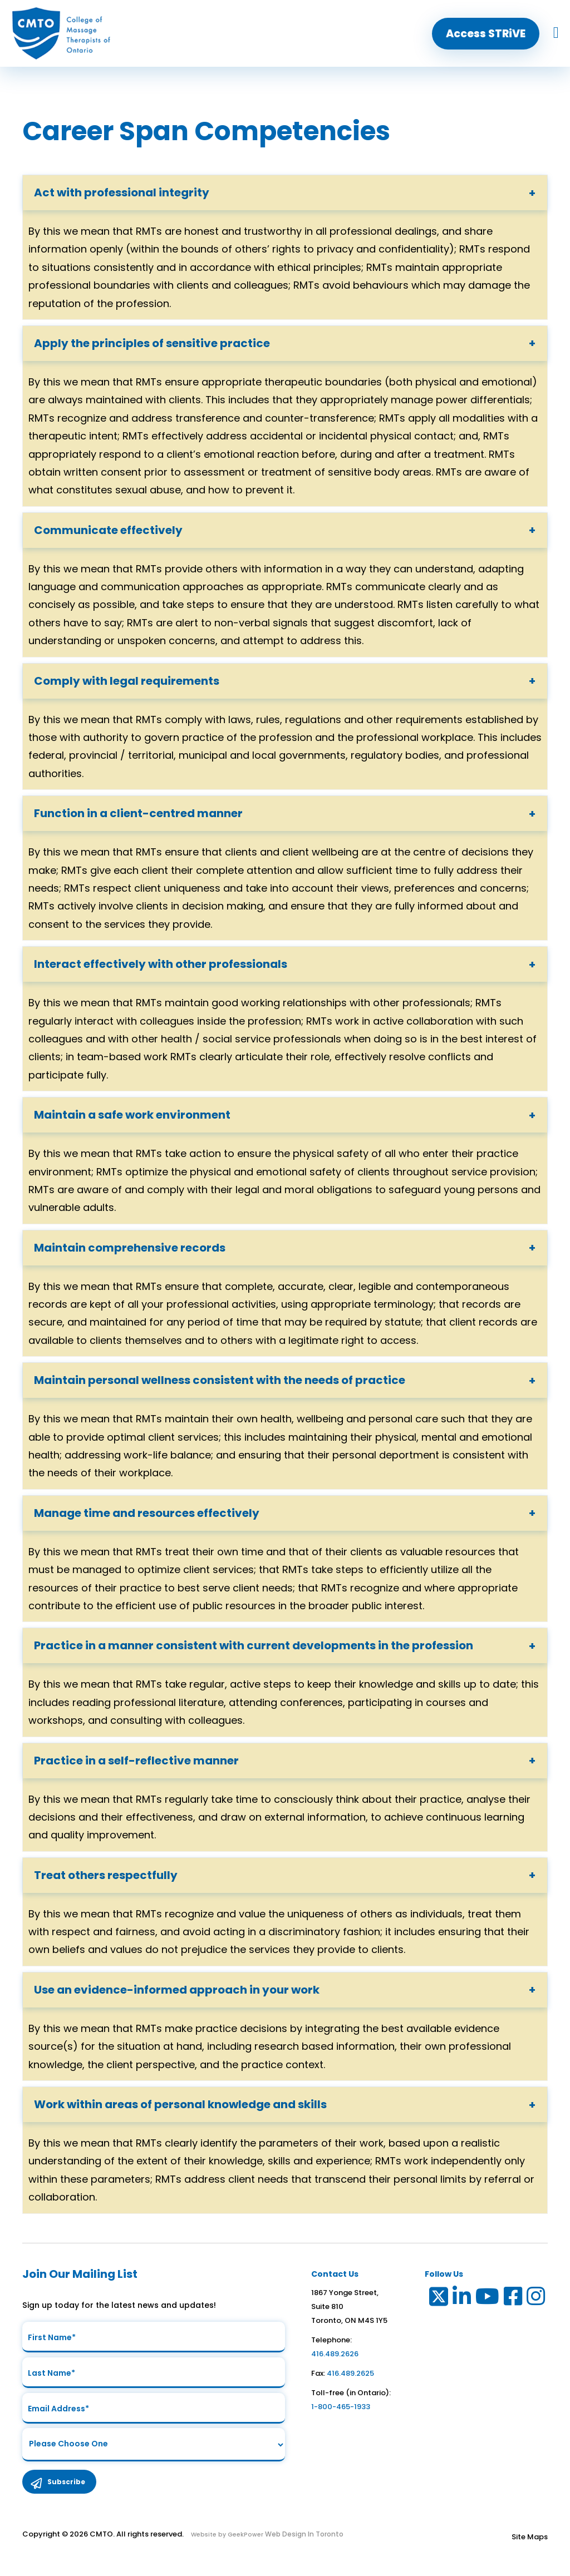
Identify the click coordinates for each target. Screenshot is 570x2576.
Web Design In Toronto (303, 2540)
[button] (485, 33)
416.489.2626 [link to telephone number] (334, 2353)
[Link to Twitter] (438, 2299)
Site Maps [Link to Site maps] (530, 2543)
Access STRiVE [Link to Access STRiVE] (485, 33)
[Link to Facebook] (513, 2299)
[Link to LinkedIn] (462, 2299)
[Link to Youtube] (488, 2299)
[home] (61, 33)
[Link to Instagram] (536, 2299)
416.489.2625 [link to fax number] (350, 2373)
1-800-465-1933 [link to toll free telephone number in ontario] (340, 2406)
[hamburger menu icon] (556, 33)
